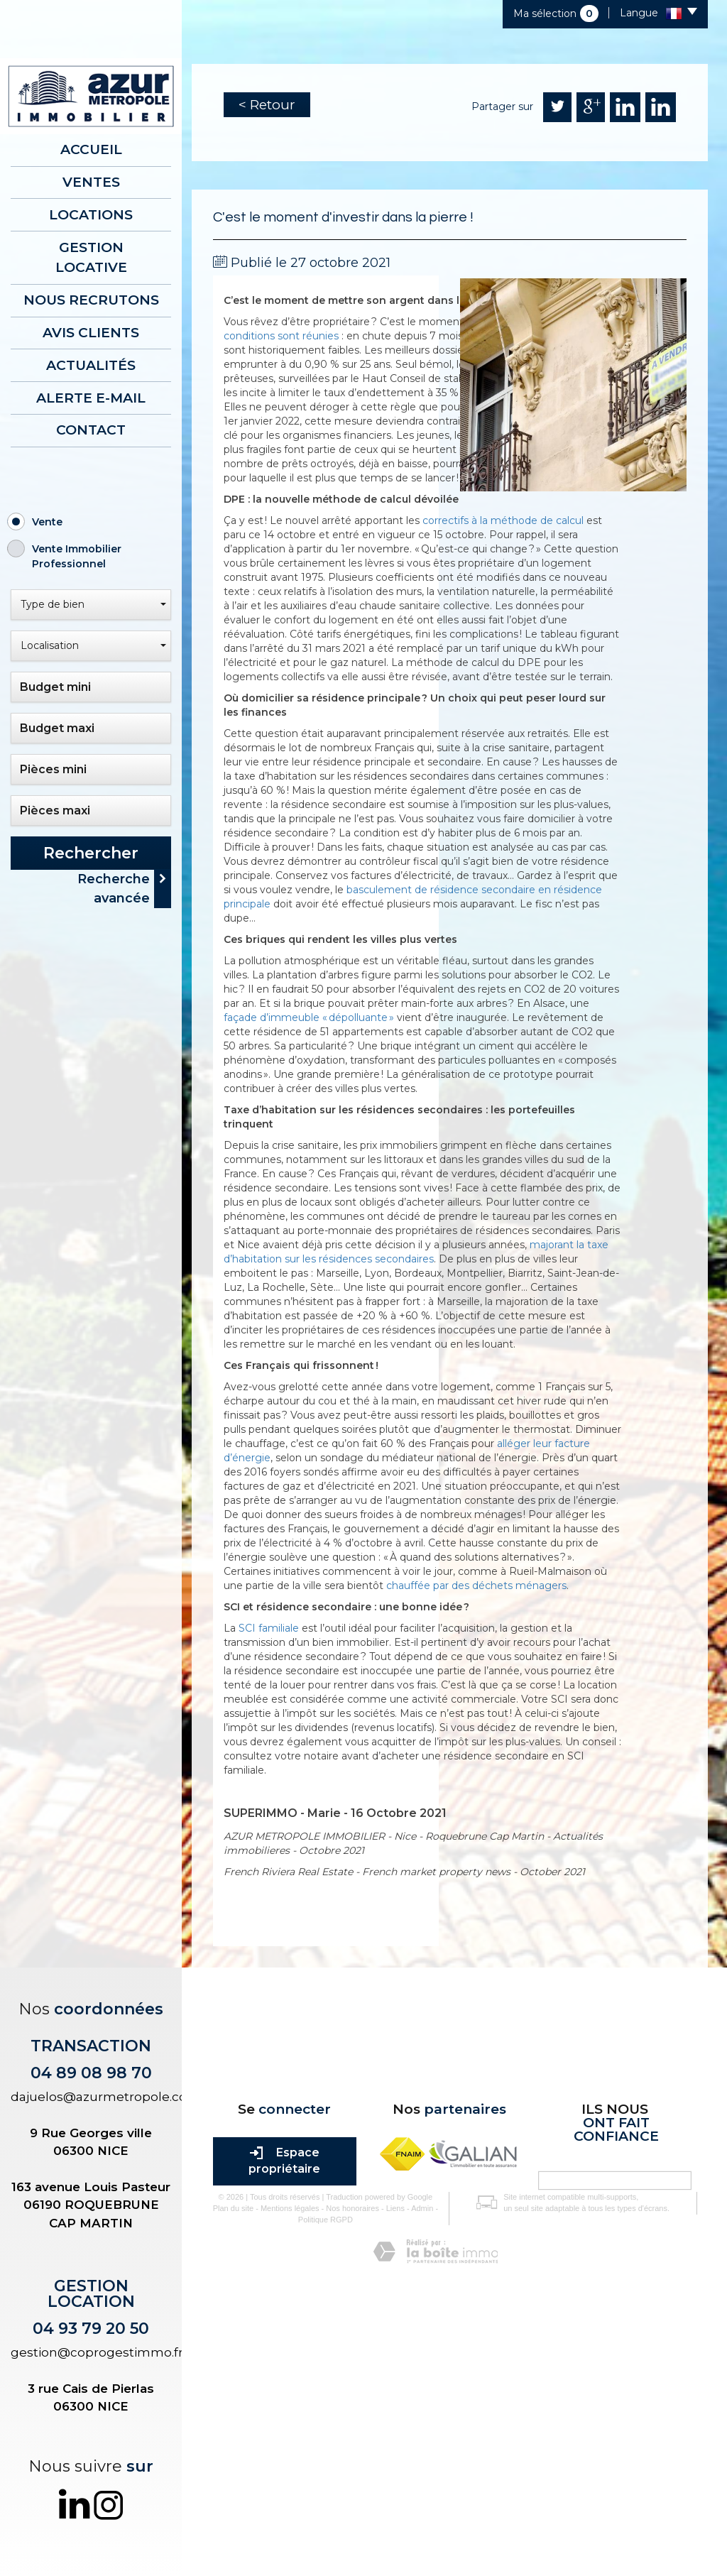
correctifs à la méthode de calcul (503, 520)
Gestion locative (91, 256)
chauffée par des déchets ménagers (476, 1585)
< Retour (267, 105)
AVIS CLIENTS (91, 331)
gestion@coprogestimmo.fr (97, 2352)
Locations (91, 214)
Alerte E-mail (91, 396)
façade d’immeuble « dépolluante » (309, 1017)
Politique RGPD (320, 2453)
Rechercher (90, 851)
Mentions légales (284, 2442)
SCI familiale (269, 1628)
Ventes (91, 181)
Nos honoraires (347, 2442)
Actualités (91, 363)
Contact (91, 428)
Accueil (91, 149)
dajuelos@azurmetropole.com (105, 2097)
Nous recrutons (91, 298)
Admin (417, 2442)
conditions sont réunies (281, 335)
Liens (390, 2442)
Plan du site (227, 2442)
